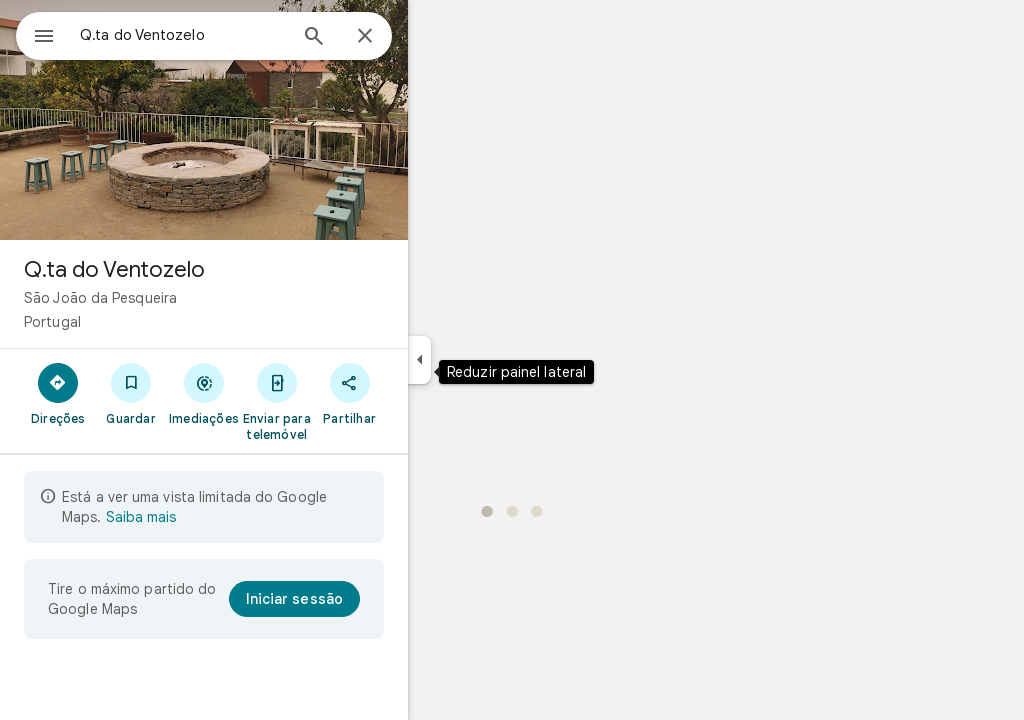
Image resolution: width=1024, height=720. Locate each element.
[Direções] (130, 393)
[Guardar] (203, 393)
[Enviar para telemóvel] (348, 401)
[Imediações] (276, 393)
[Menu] (36, 34)
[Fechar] (437, 37)
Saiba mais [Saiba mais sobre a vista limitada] (213, 517)
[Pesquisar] (386, 38)
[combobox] (235, 35)
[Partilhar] (421, 393)
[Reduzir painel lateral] (491, 360)
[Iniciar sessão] (366, 599)
